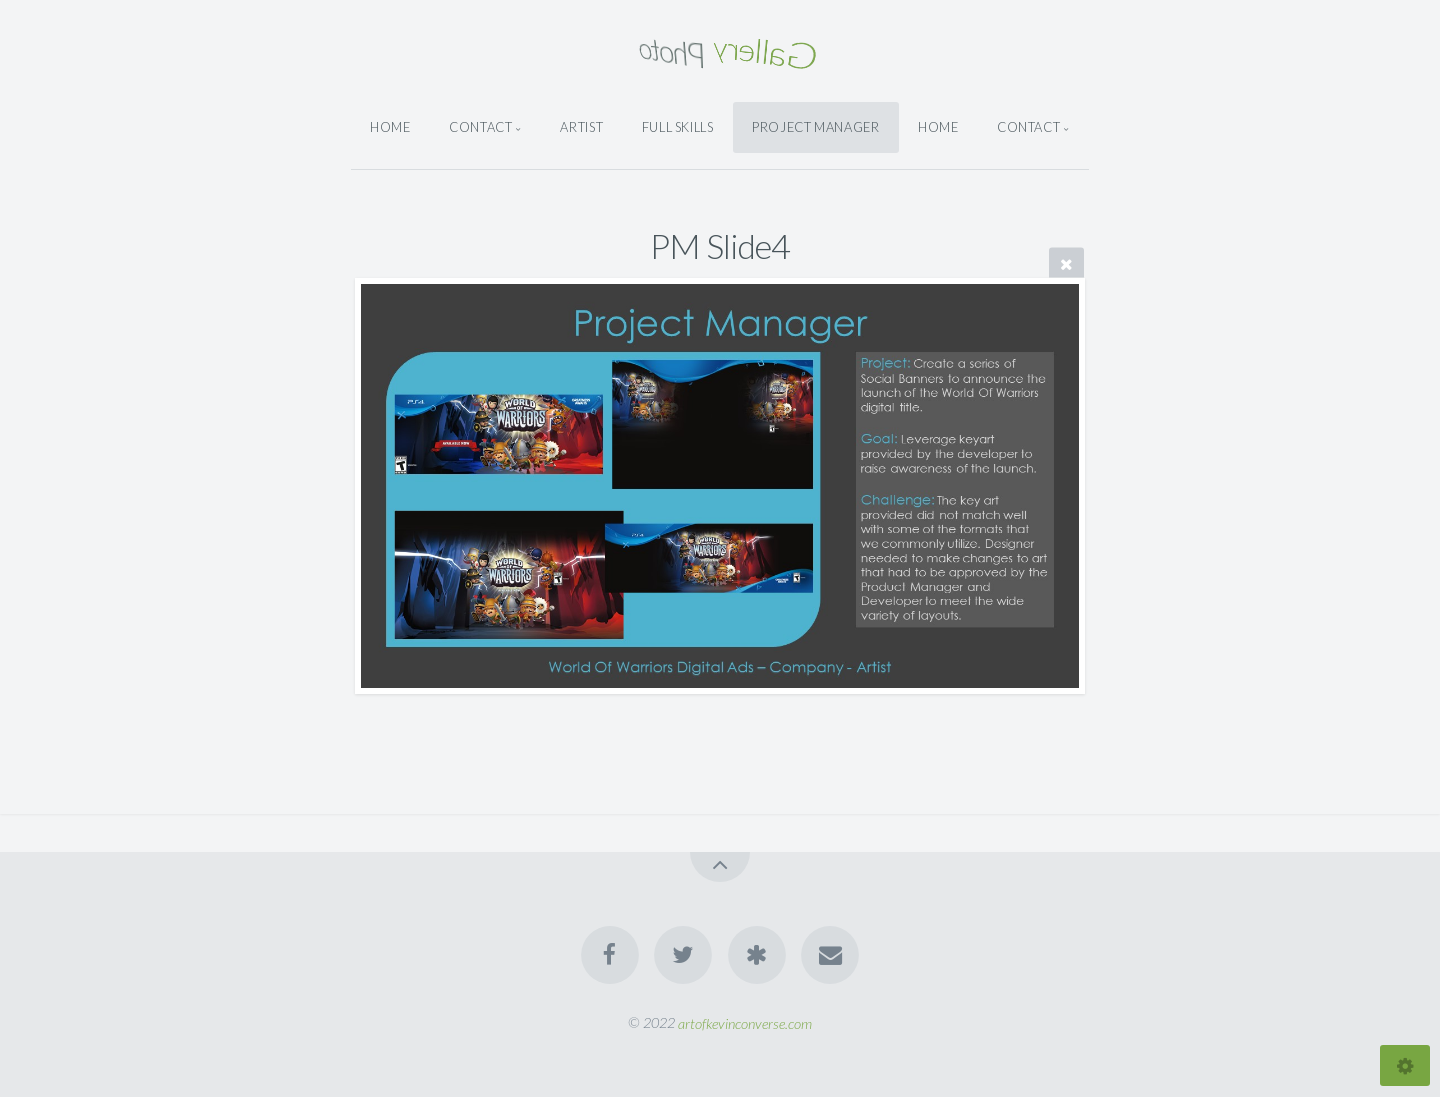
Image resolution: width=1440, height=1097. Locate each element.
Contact (480, 127)
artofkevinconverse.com (745, 1022)
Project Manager (816, 127)
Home (390, 127)
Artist (581, 127)
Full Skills (678, 127)
